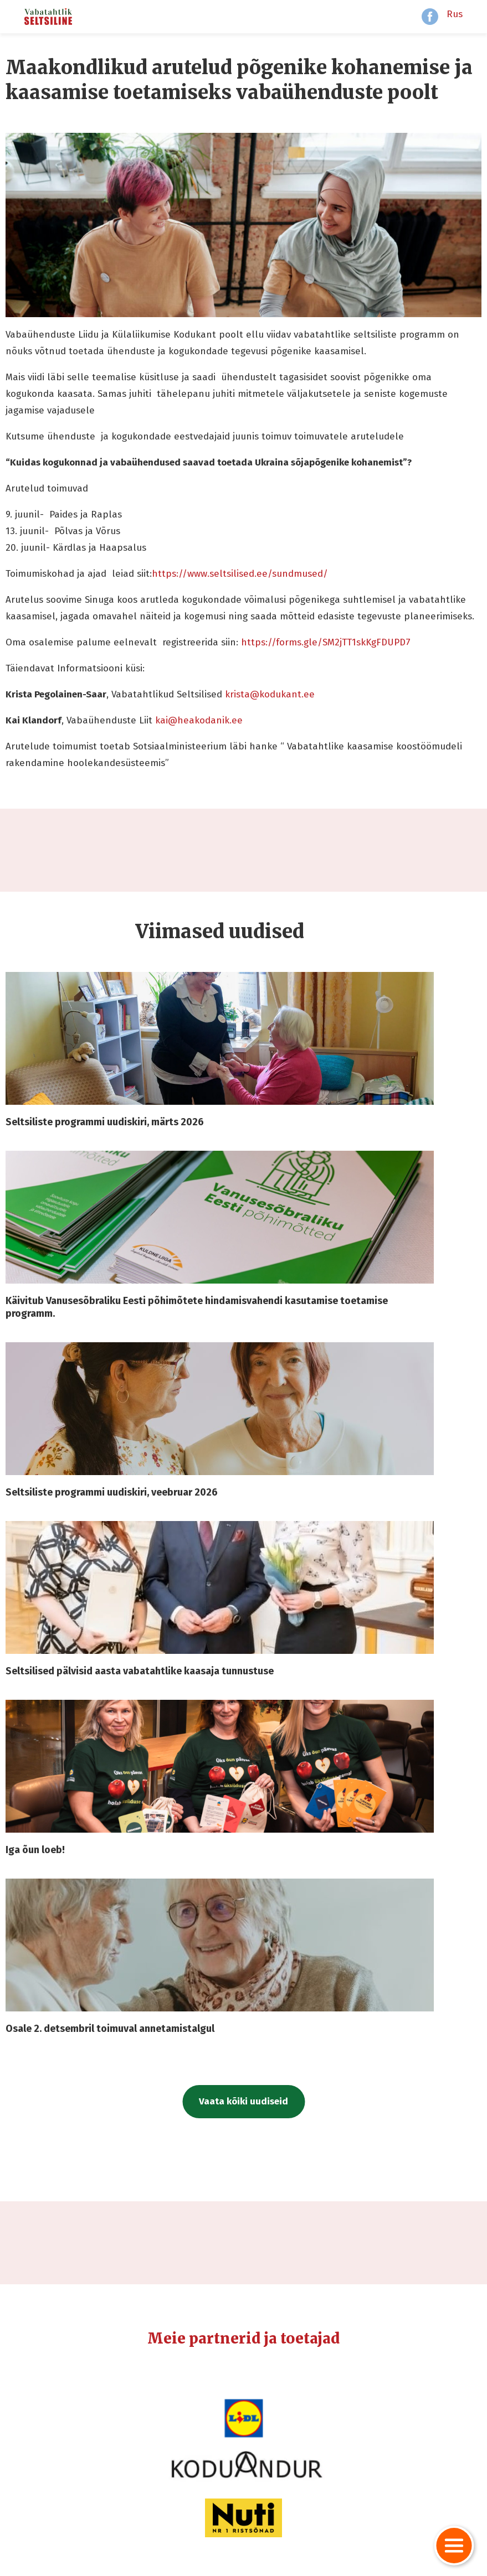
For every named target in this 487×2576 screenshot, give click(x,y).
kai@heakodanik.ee (199, 720)
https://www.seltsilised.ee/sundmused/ (241, 574)
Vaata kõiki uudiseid (243, 2101)
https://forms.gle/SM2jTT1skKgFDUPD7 (326, 642)
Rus (455, 14)
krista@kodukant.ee (270, 694)
